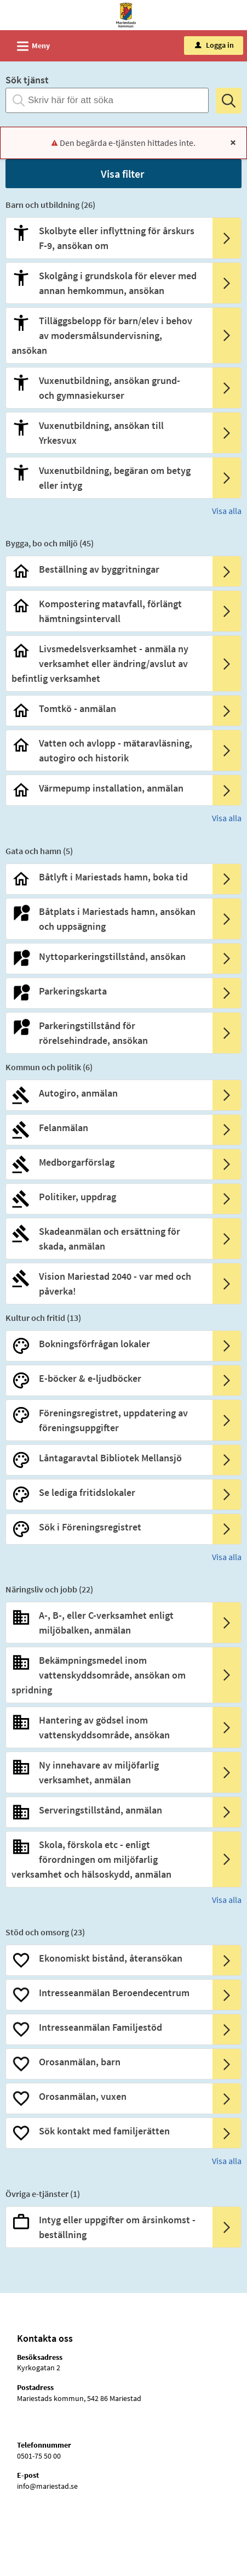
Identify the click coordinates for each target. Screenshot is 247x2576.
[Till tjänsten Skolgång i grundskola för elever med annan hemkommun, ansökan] (108, 283)
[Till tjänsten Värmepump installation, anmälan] (108, 788)
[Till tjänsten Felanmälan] (108, 1127)
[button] (123, 173)
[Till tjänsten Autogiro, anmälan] (108, 1093)
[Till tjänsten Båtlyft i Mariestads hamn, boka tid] (108, 876)
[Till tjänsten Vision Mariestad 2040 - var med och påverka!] (108, 1283)
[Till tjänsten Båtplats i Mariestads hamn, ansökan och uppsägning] (108, 919)
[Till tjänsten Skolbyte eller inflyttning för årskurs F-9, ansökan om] (108, 238)
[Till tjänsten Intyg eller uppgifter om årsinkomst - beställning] (108, 2227)
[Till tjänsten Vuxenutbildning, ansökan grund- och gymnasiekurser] (108, 388)
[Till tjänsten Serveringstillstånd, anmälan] (108, 1810)
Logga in (214, 45)
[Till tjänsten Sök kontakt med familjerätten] (108, 2130)
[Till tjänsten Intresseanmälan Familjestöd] (108, 2027)
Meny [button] (30, 44)
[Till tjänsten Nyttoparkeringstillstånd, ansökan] (108, 956)
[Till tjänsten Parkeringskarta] (108, 991)
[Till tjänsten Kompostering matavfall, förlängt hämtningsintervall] (108, 611)
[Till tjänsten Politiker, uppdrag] (108, 1196)
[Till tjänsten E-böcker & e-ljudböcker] (108, 1378)
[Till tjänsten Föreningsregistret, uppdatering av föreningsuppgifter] (108, 1420)
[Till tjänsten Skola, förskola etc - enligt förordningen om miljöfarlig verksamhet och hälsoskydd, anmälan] (108, 1859)
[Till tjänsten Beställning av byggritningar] (108, 569)
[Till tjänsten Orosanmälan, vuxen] (108, 2096)
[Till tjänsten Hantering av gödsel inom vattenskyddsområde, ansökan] (108, 1727)
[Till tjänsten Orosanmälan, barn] (108, 2061)
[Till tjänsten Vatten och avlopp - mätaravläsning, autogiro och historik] (108, 750)
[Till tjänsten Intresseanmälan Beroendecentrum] (108, 1992)
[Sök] (229, 101)
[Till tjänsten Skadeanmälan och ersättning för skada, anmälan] (108, 1238)
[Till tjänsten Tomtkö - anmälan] (108, 708)
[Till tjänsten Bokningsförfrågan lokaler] (108, 1343)
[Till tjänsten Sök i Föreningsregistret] (108, 1526)
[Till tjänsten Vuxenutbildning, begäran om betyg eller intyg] (108, 478)
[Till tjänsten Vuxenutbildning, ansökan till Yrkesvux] (108, 433)
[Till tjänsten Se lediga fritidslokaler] (108, 1492)
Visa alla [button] (227, 510)
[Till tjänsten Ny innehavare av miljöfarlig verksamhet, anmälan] (108, 1772)
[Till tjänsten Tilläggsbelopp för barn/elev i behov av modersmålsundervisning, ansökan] (108, 335)
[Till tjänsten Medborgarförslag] (108, 1162)
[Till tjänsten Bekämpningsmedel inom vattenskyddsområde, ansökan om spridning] (108, 1675)
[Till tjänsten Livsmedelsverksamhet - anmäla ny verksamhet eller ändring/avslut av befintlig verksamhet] (108, 663)
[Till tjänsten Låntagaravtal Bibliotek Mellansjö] (108, 1457)
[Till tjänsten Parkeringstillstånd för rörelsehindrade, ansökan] (108, 1033)
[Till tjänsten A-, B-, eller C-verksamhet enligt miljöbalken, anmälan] (108, 1622)
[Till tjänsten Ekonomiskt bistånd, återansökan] (108, 1958)
